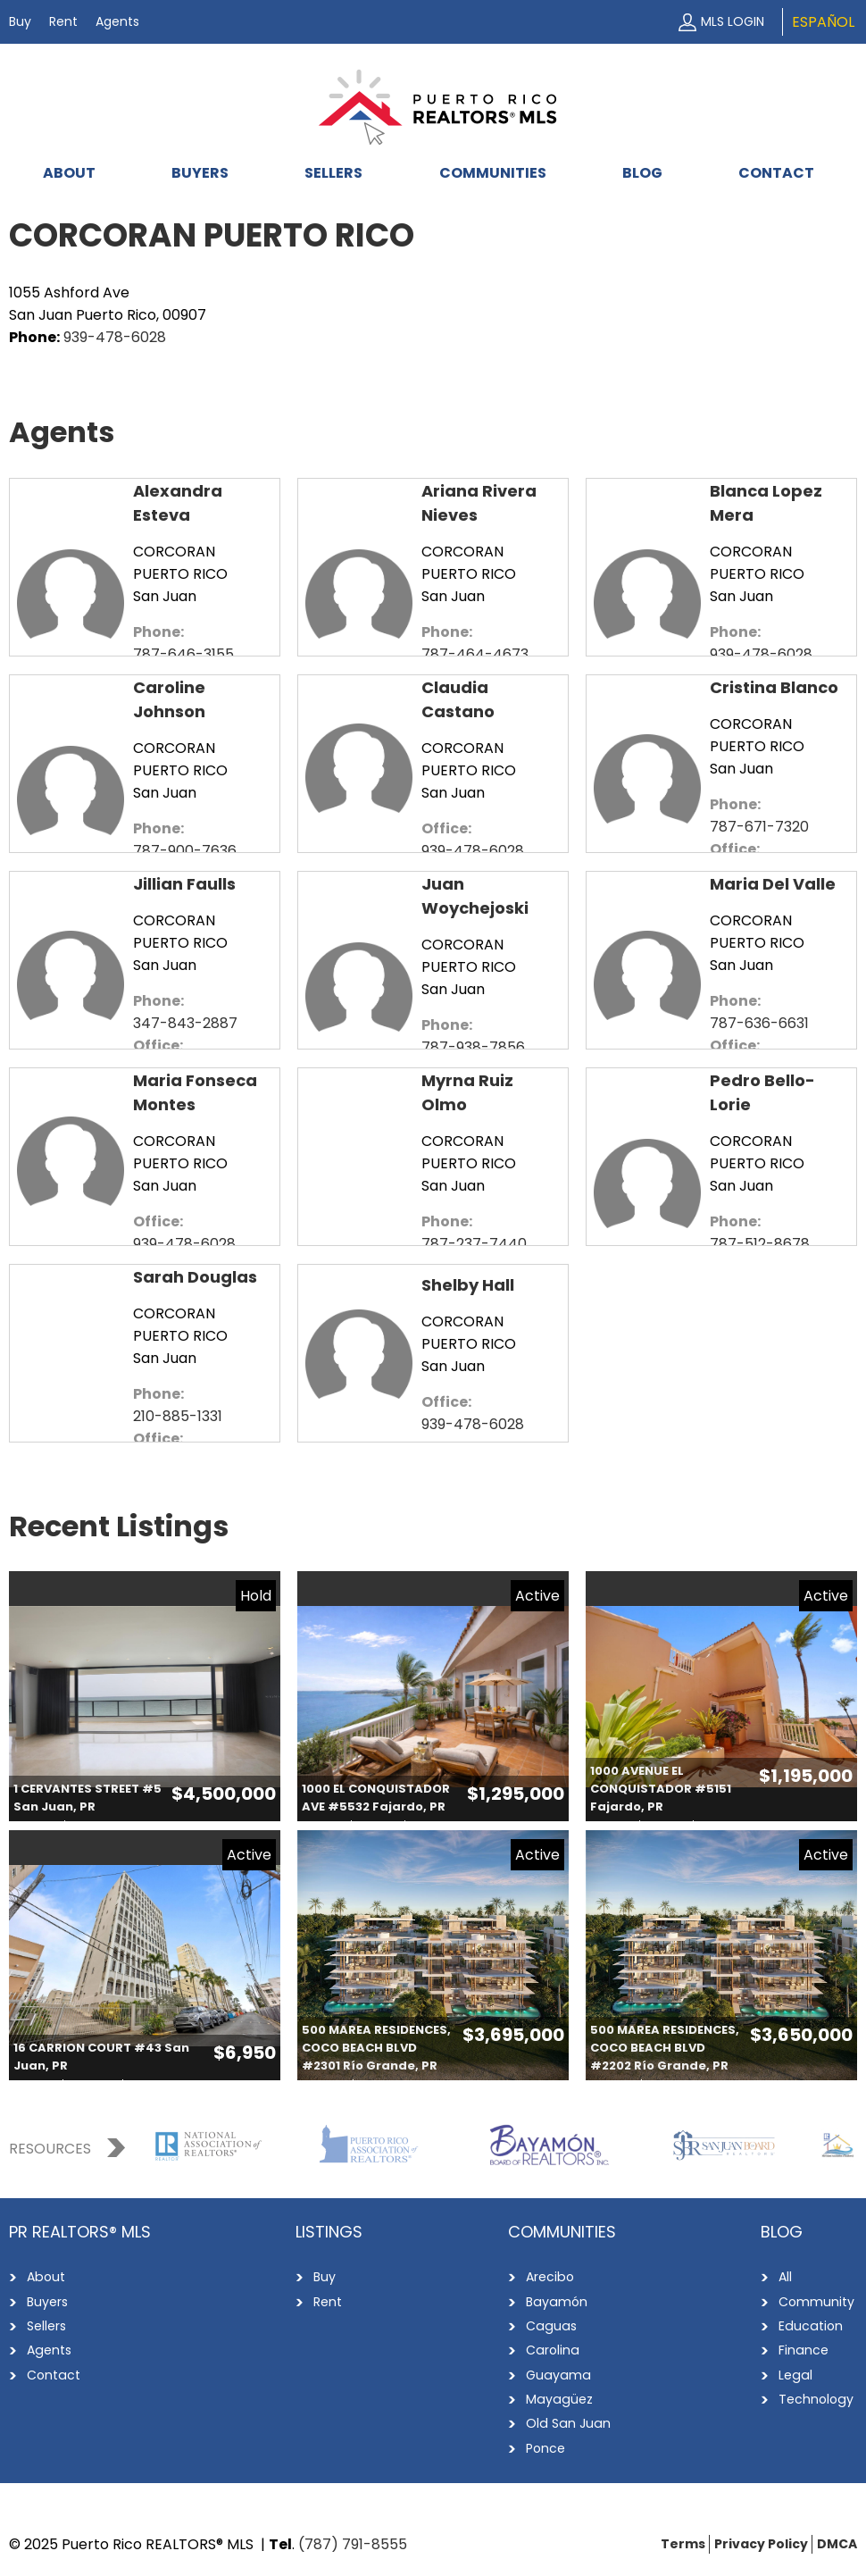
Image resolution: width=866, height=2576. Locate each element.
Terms (683, 2541)
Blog (642, 173)
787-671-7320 (759, 826)
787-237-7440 (474, 1244)
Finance (803, 2349)
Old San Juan (567, 2421)
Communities (492, 173)
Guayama (557, 2373)
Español (823, 22)
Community (816, 2301)
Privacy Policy (761, 2541)
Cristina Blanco (774, 687)
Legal (795, 2373)
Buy (20, 21)
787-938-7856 (473, 1047)
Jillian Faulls (184, 884)
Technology (816, 2397)
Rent (63, 21)
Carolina (552, 2349)
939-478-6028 (114, 337)
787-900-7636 (185, 851)
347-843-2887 (185, 1023)
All (785, 2277)
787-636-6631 (759, 1023)
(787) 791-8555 (352, 2541)
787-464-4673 (475, 654)
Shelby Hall (467, 1285)
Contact (776, 173)
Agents (117, 21)
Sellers (333, 173)
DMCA (837, 2541)
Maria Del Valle (773, 884)
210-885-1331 (177, 1416)
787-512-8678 (760, 1244)
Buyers (200, 173)
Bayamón (556, 2301)
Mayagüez (558, 2397)
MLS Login (732, 21)
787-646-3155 (183, 654)
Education (810, 2325)
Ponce (545, 2446)
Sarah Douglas (195, 1277)
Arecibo (549, 2277)
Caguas (550, 2325)
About (69, 173)
